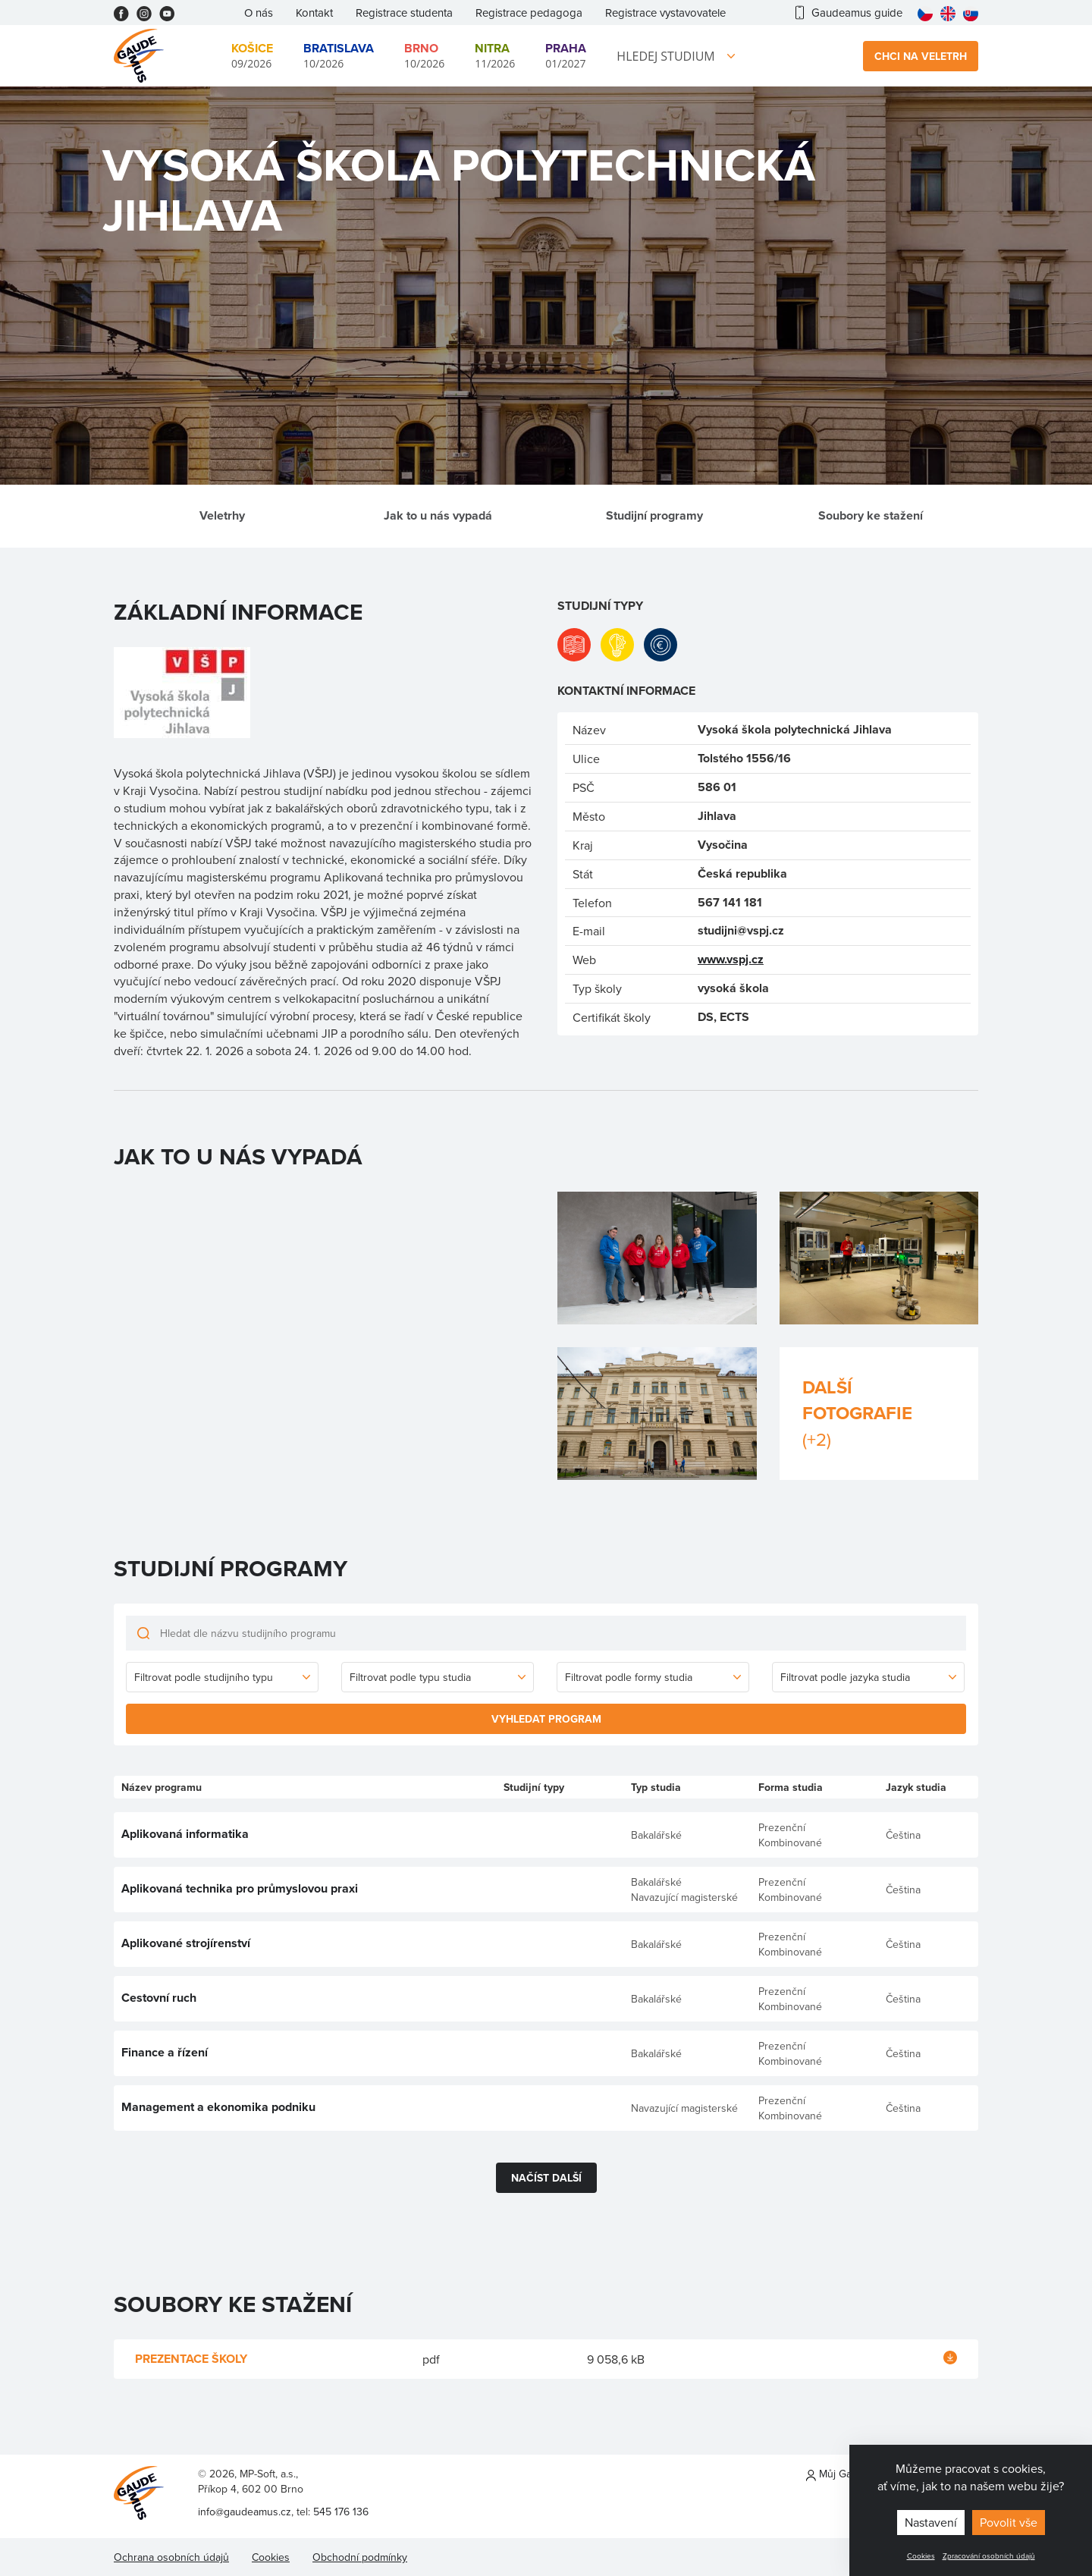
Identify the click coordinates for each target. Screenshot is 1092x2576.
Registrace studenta (404, 12)
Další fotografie (879, 1413)
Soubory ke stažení (870, 515)
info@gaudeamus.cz (244, 2511)
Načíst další (546, 2177)
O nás (258, 12)
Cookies (921, 2555)
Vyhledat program (546, 1718)
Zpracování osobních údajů (989, 2555)
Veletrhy (222, 515)
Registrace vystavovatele (665, 12)
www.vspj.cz (731, 959)
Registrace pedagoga (528, 12)
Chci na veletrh (920, 56)
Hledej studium (665, 56)
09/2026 (252, 55)
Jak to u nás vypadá (438, 515)
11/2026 (495, 55)
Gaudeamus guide (848, 12)
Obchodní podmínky (359, 2557)
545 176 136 (341, 2511)
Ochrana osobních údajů (171, 2557)
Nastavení (931, 2522)
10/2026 (338, 55)
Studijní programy (654, 515)
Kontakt (314, 12)
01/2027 (565, 55)
